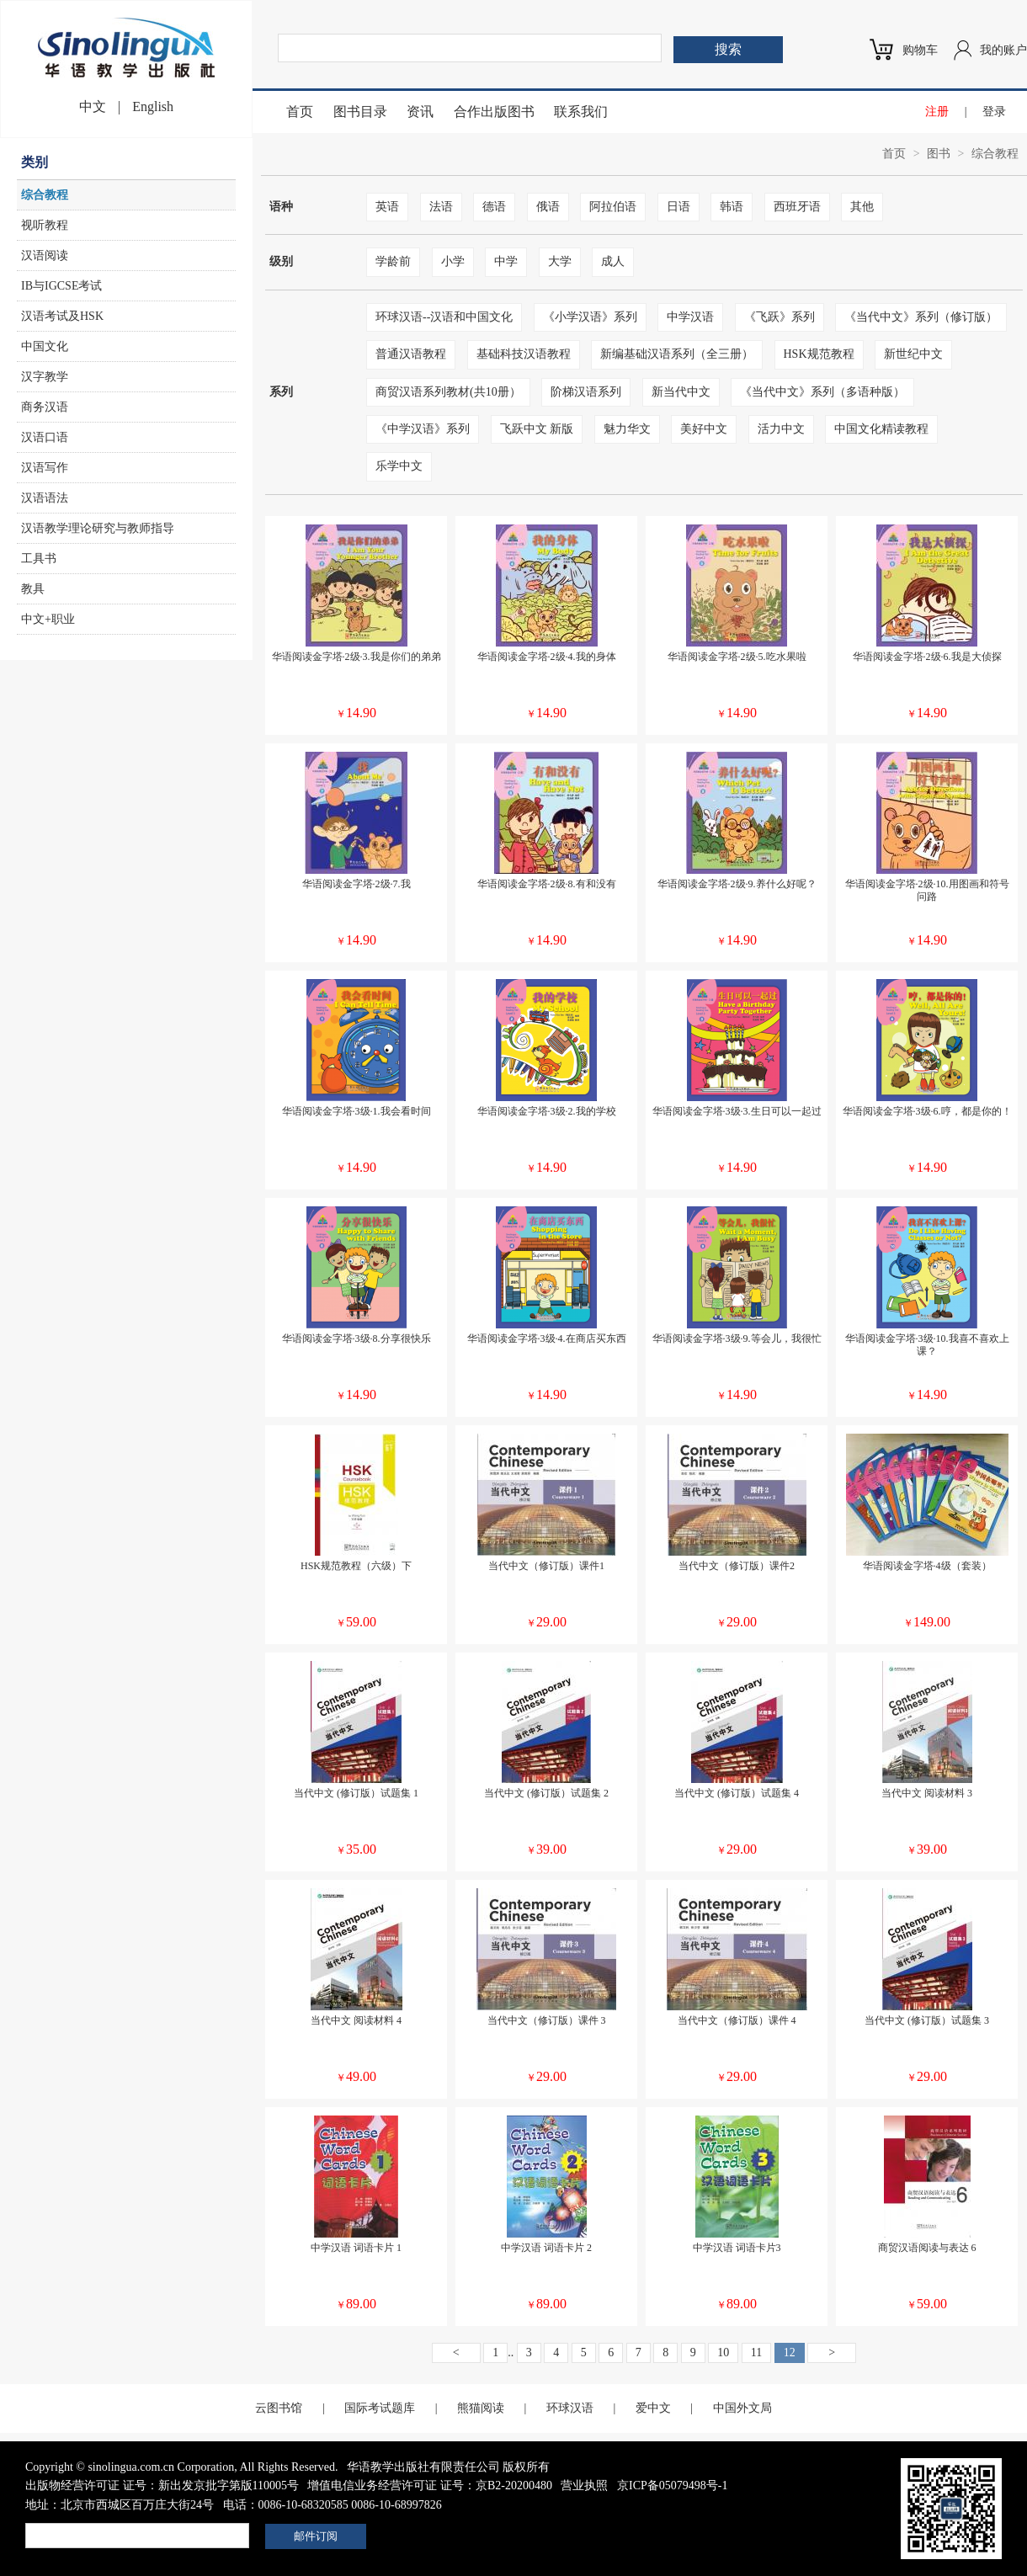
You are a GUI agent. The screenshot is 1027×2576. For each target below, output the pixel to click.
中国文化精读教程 (881, 429)
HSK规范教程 (819, 354)
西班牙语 (797, 206)
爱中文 (653, 2408)
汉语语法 (44, 498)
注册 (937, 111)
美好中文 (703, 429)
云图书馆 (278, 2408)
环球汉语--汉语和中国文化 (444, 317)
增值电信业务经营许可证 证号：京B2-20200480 (429, 2485)
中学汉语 (690, 317)
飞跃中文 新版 (537, 429)
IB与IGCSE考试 (61, 285)
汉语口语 (44, 437)
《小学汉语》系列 (590, 317)
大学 (560, 261)
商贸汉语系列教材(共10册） (448, 392)
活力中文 (781, 429)
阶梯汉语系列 (586, 392)
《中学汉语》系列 (422, 429)
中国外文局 (742, 2408)
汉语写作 (44, 467)
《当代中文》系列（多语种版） (822, 392)
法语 (441, 206)
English (152, 106)
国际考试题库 (379, 2408)
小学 (453, 261)
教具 (33, 589)
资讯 (420, 111)
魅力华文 (627, 429)
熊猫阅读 (480, 2408)
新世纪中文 (913, 354)
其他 (862, 206)
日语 (678, 206)
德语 (494, 206)
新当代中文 (681, 392)
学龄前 (393, 261)
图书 (938, 153)
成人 (613, 261)
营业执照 (584, 2485)
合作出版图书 (494, 111)
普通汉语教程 (410, 354)
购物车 (920, 50)
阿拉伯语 (612, 206)
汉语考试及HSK (62, 316)
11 (756, 2352)
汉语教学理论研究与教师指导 (97, 528)
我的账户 (1003, 50)
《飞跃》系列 (779, 317)
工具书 (38, 558)
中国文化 (44, 346)
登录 (994, 111)
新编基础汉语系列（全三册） (676, 354)
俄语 (548, 206)
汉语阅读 (44, 255)
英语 (387, 206)
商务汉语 (44, 407)
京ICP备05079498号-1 (672, 2485)
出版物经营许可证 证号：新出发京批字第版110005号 (162, 2485)
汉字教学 (44, 376)
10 (723, 2352)
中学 (506, 261)
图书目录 (360, 111)
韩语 (731, 206)
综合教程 (44, 195)
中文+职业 (48, 619)
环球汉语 (569, 2408)
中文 (92, 106)
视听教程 (44, 225)
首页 (299, 111)
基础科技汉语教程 (523, 354)
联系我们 (581, 111)
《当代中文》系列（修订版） (921, 317)
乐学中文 (399, 466)
